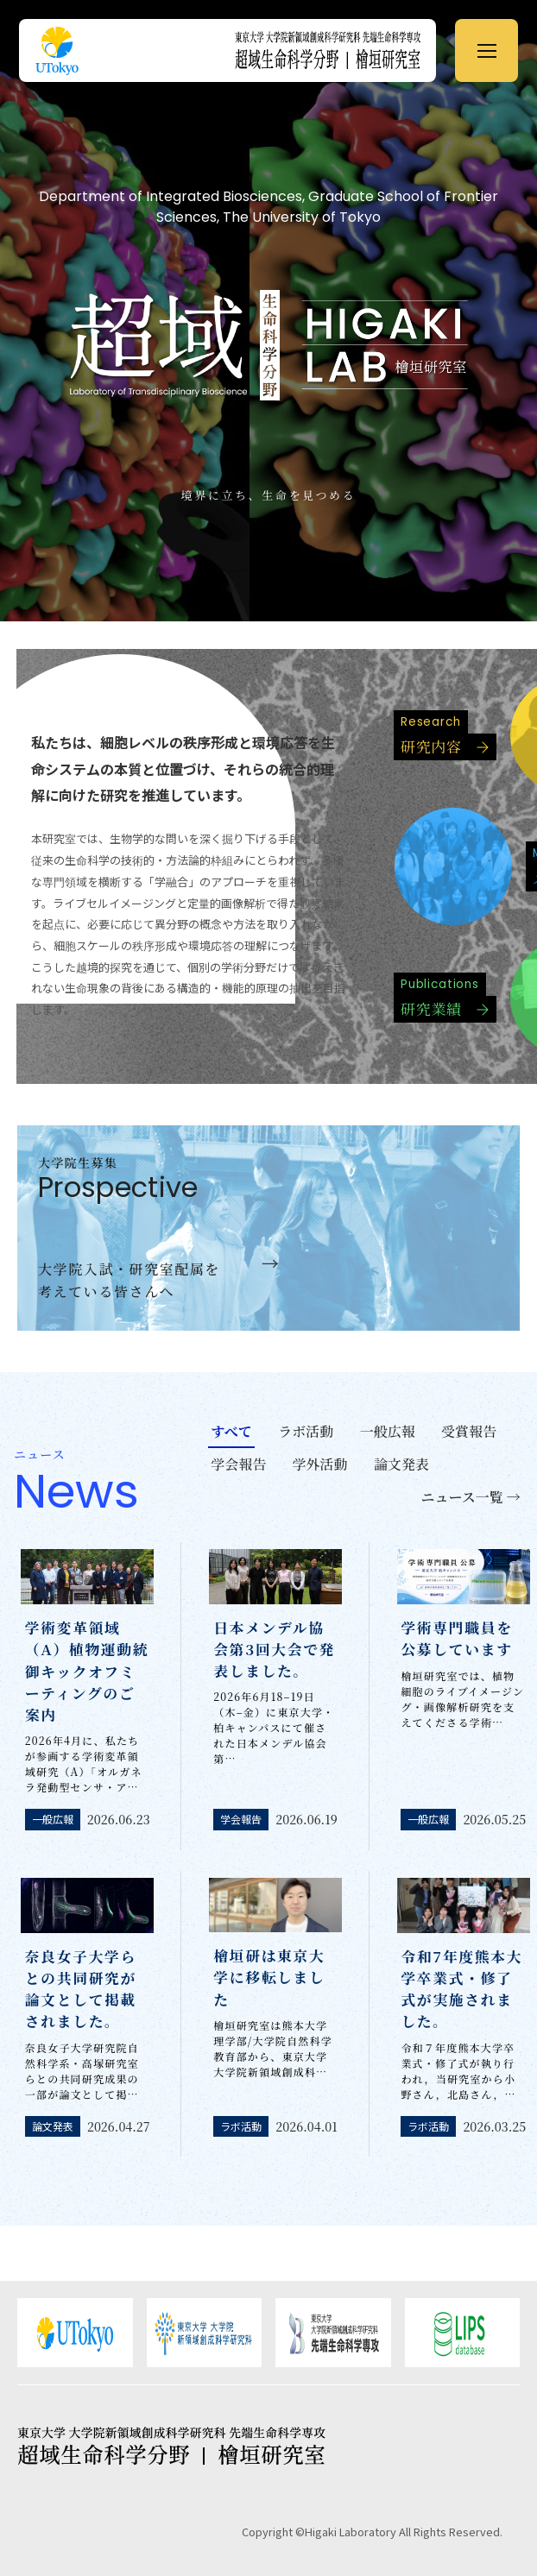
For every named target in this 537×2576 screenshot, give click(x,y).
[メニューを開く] (486, 50)
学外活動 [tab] (320, 1464)
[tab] (470, 1500)
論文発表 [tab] (401, 1464)
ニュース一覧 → (471, 1497)
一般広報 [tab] (387, 1431)
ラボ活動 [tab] (305, 1431)
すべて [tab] (231, 1431)
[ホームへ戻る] (336, 50)
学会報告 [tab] (238, 1464)
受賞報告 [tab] (468, 1431)
